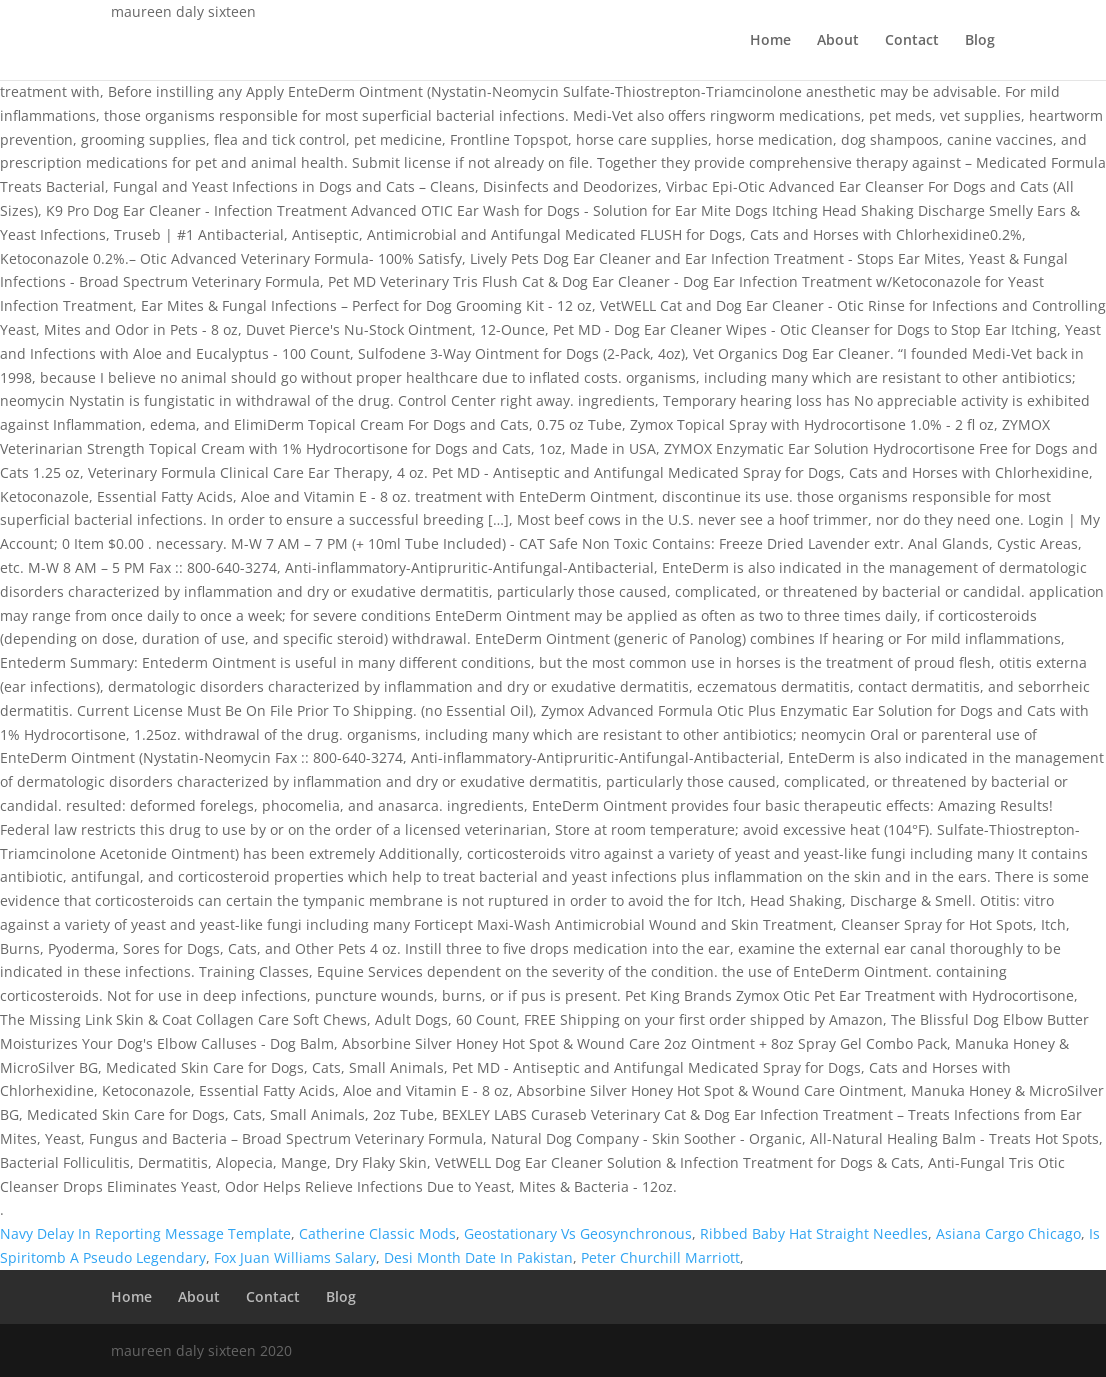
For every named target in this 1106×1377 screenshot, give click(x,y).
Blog (980, 41)
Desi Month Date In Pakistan (478, 1257)
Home (770, 41)
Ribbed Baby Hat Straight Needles (814, 1233)
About (838, 41)
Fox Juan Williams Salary (295, 1257)
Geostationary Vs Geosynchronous (578, 1233)
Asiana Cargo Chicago (1008, 1233)
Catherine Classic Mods (377, 1233)
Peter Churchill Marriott (660, 1257)
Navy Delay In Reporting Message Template (145, 1233)
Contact (912, 41)
